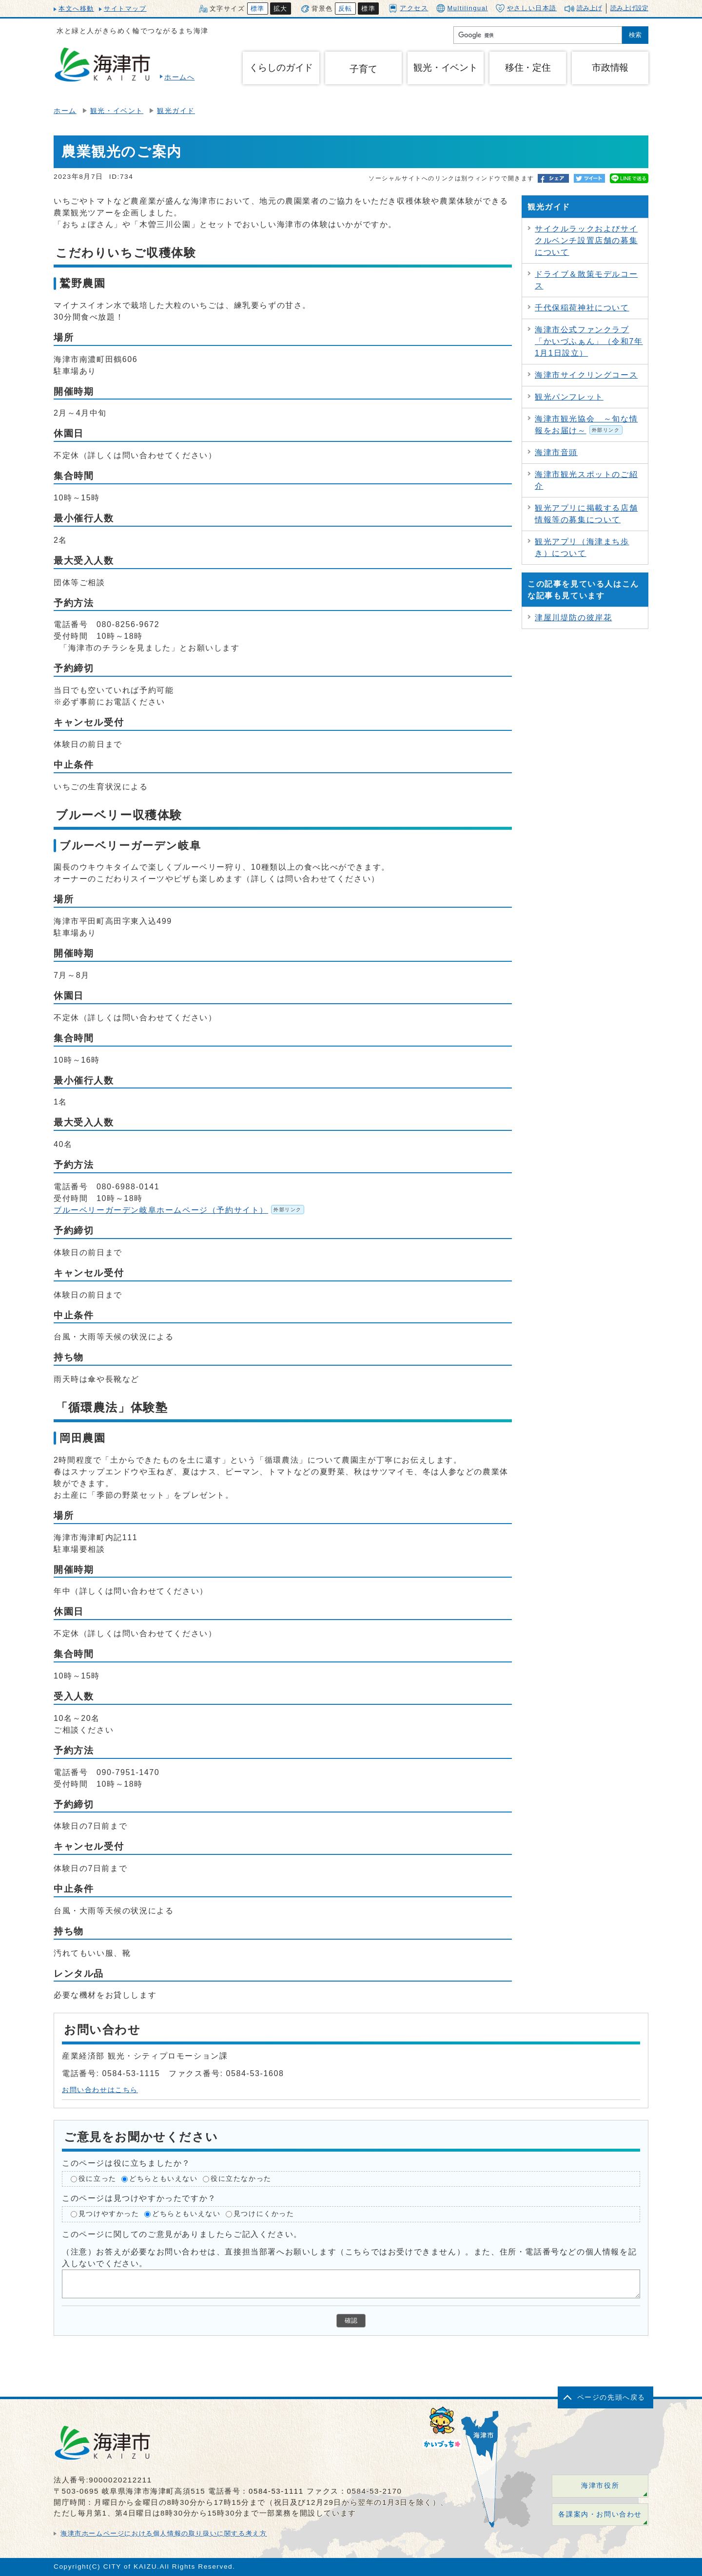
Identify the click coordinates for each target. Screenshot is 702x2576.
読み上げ (589, 8)
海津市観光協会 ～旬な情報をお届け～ (586, 425)
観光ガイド (176, 110)
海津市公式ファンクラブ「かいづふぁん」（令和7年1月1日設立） (589, 341)
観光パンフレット (569, 397)
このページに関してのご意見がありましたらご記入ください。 (182, 2234)
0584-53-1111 (276, 2491)
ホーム (65, 110)
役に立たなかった (241, 2178)
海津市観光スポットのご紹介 (586, 480)
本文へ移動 (76, 8)
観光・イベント (116, 110)
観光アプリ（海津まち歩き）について (582, 547)
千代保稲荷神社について (582, 308)
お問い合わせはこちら (100, 2090)
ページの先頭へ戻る (611, 2397)
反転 (345, 8)
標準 (258, 8)
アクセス (408, 8)
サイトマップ (125, 8)
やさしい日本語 (526, 8)
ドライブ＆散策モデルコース (586, 280)
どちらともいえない (163, 2178)
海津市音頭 (556, 452)
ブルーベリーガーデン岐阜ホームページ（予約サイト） (179, 1210)
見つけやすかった (108, 2214)
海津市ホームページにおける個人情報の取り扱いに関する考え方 (163, 2533)
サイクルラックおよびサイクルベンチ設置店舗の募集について (586, 240)
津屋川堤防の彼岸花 (573, 617)
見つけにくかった (264, 2214)
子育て (363, 69)
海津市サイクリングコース (586, 375)
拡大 (280, 8)
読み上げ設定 (629, 8)
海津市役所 (600, 2485)
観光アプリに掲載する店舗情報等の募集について (586, 514)
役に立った (97, 2178)
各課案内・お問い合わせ (600, 2514)
